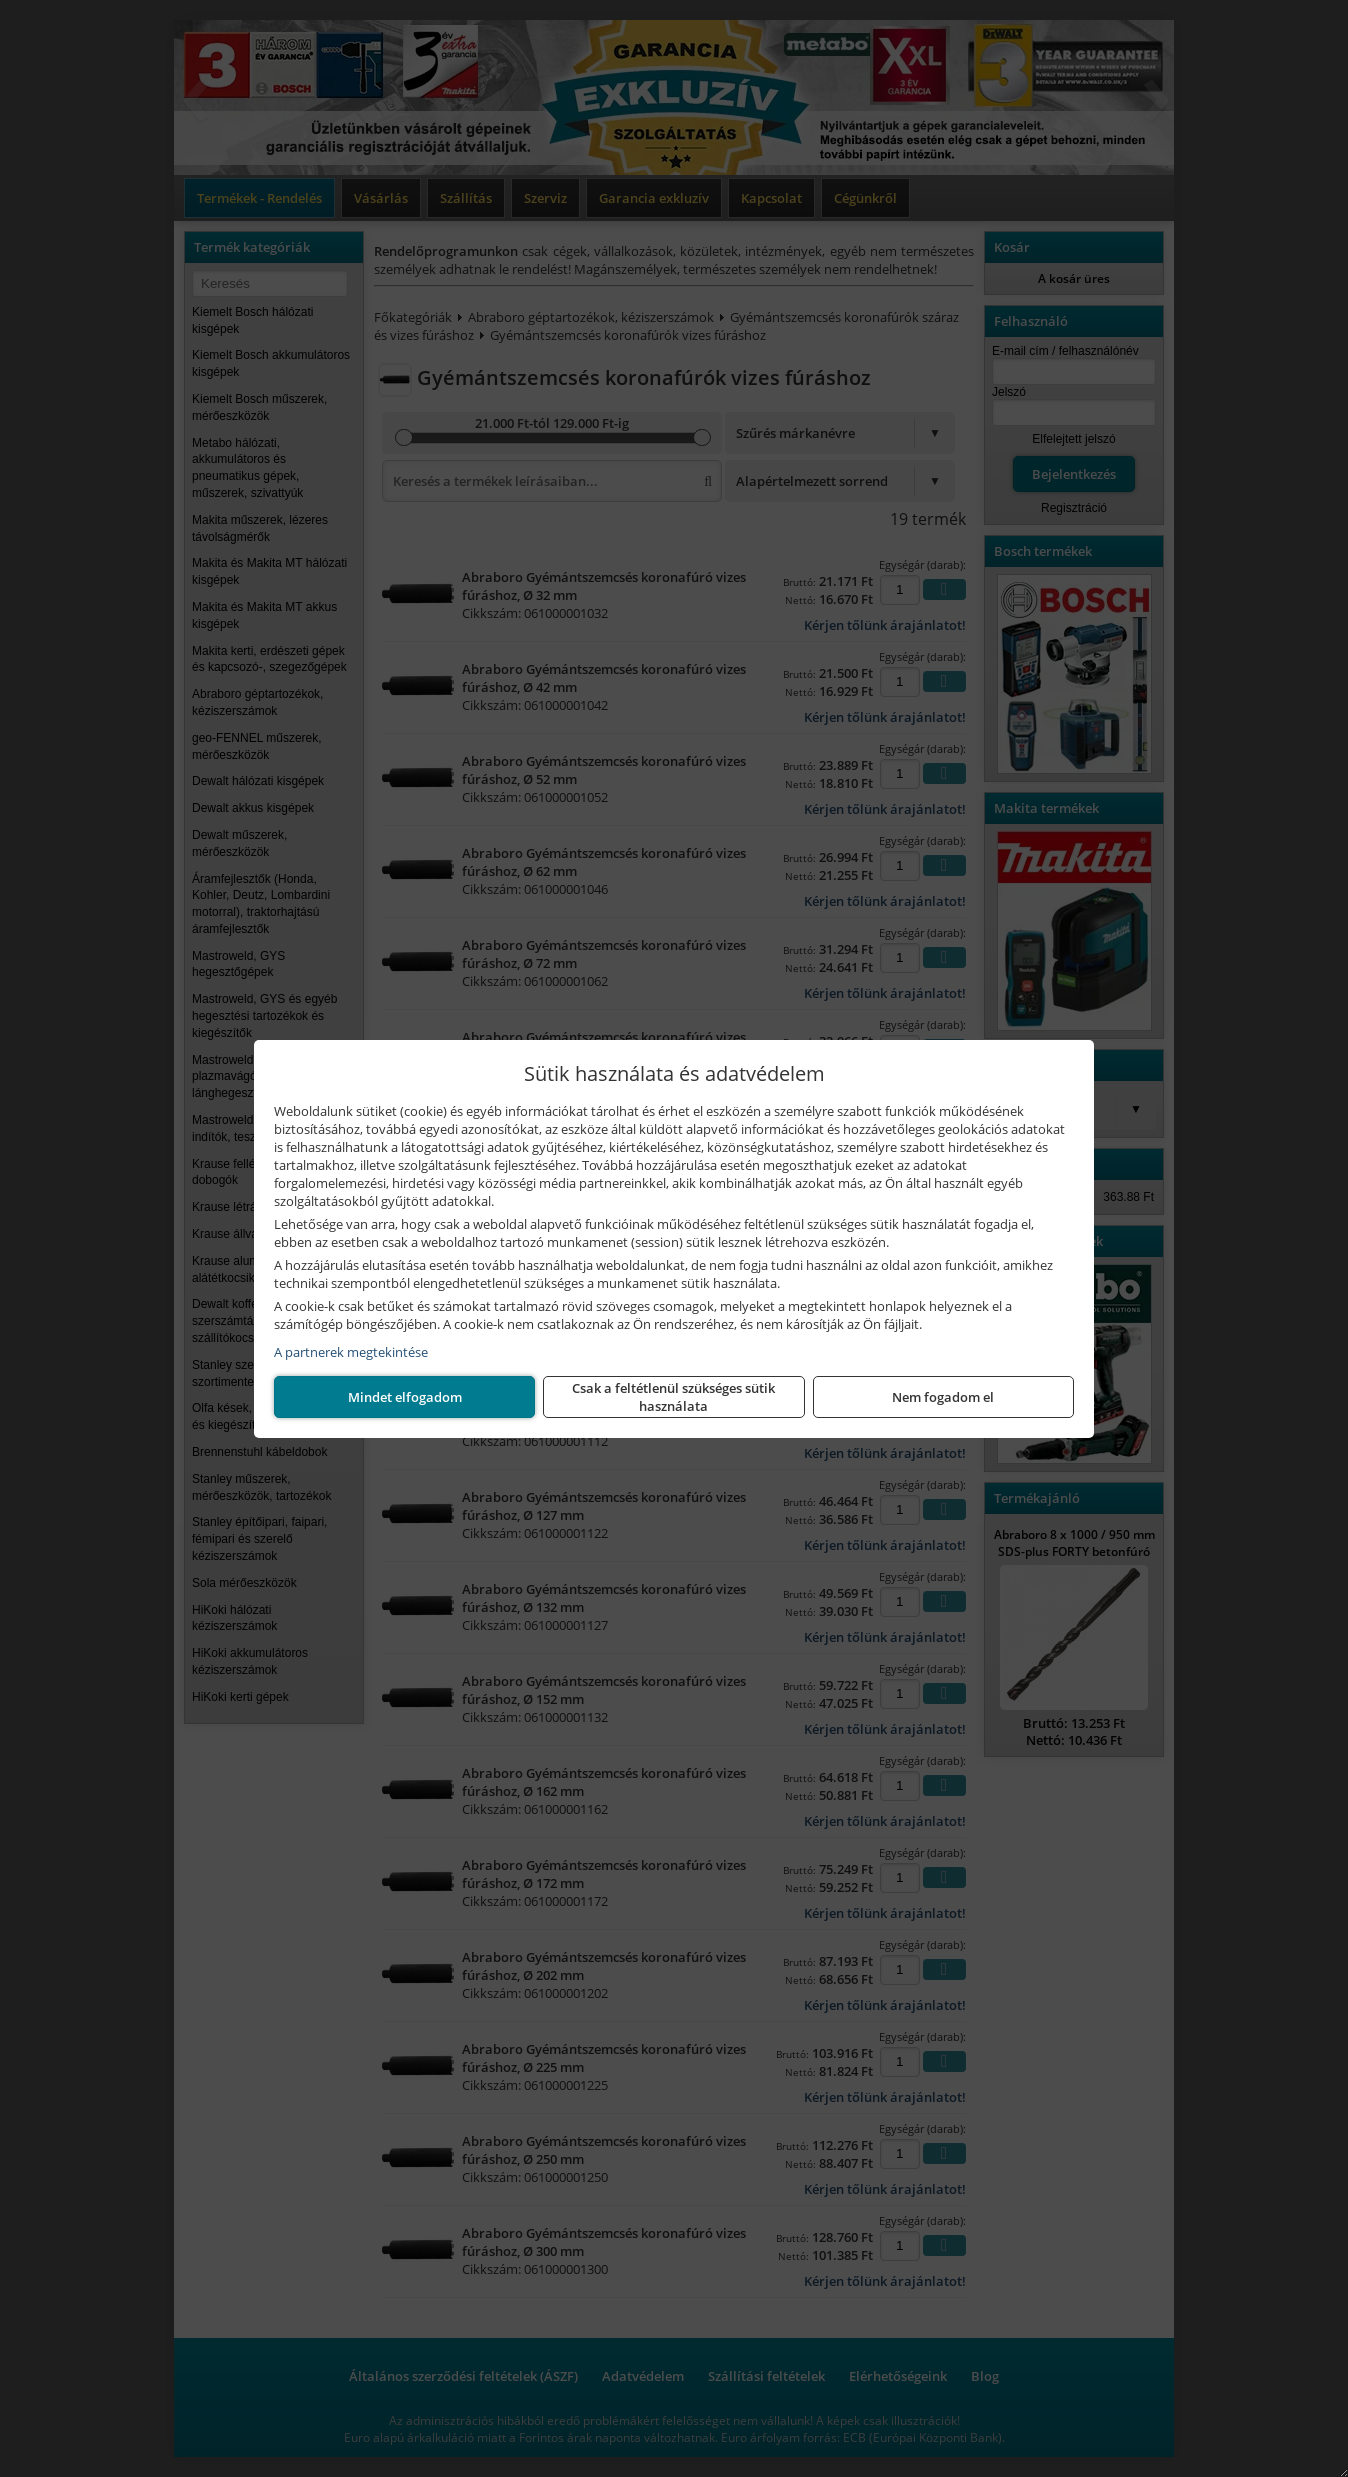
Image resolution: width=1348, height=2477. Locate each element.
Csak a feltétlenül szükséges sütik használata (673, 1397)
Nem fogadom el (405, 1397)
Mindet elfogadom (943, 1397)
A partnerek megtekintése (351, 1352)
